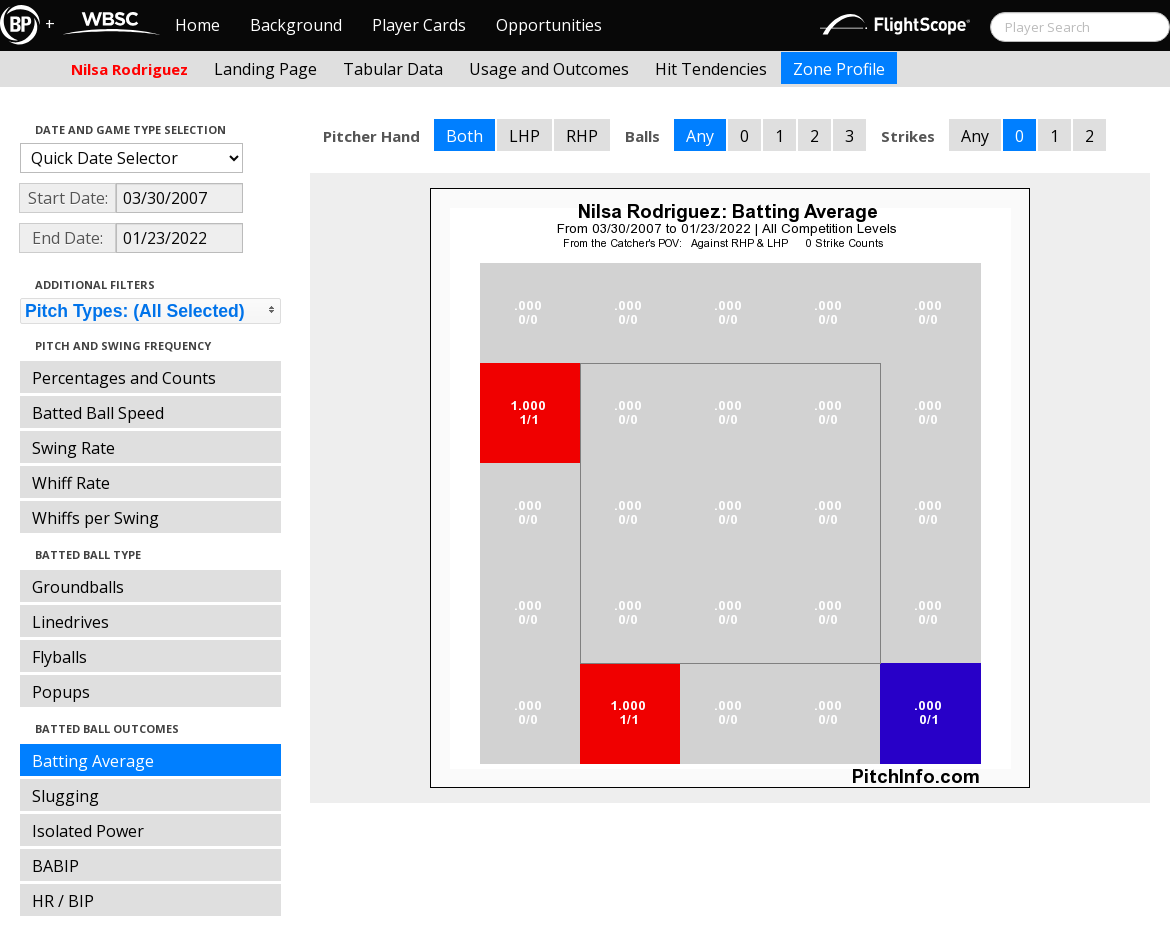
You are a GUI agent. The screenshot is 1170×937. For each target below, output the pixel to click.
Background (296, 25)
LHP (524, 136)
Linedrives (70, 622)
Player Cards (419, 25)
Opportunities (549, 25)
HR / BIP (63, 901)
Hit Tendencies (711, 69)
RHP (582, 136)
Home (197, 25)
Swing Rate (73, 448)
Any (700, 136)
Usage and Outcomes (549, 69)
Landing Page (265, 69)
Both (464, 136)
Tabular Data (393, 69)
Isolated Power (88, 831)
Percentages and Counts (124, 378)
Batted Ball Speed (98, 413)
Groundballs (78, 587)
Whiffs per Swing (95, 518)
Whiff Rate (71, 483)
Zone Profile (839, 69)
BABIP (55, 866)
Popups (61, 692)
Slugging (65, 796)
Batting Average (93, 761)
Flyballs (59, 657)
